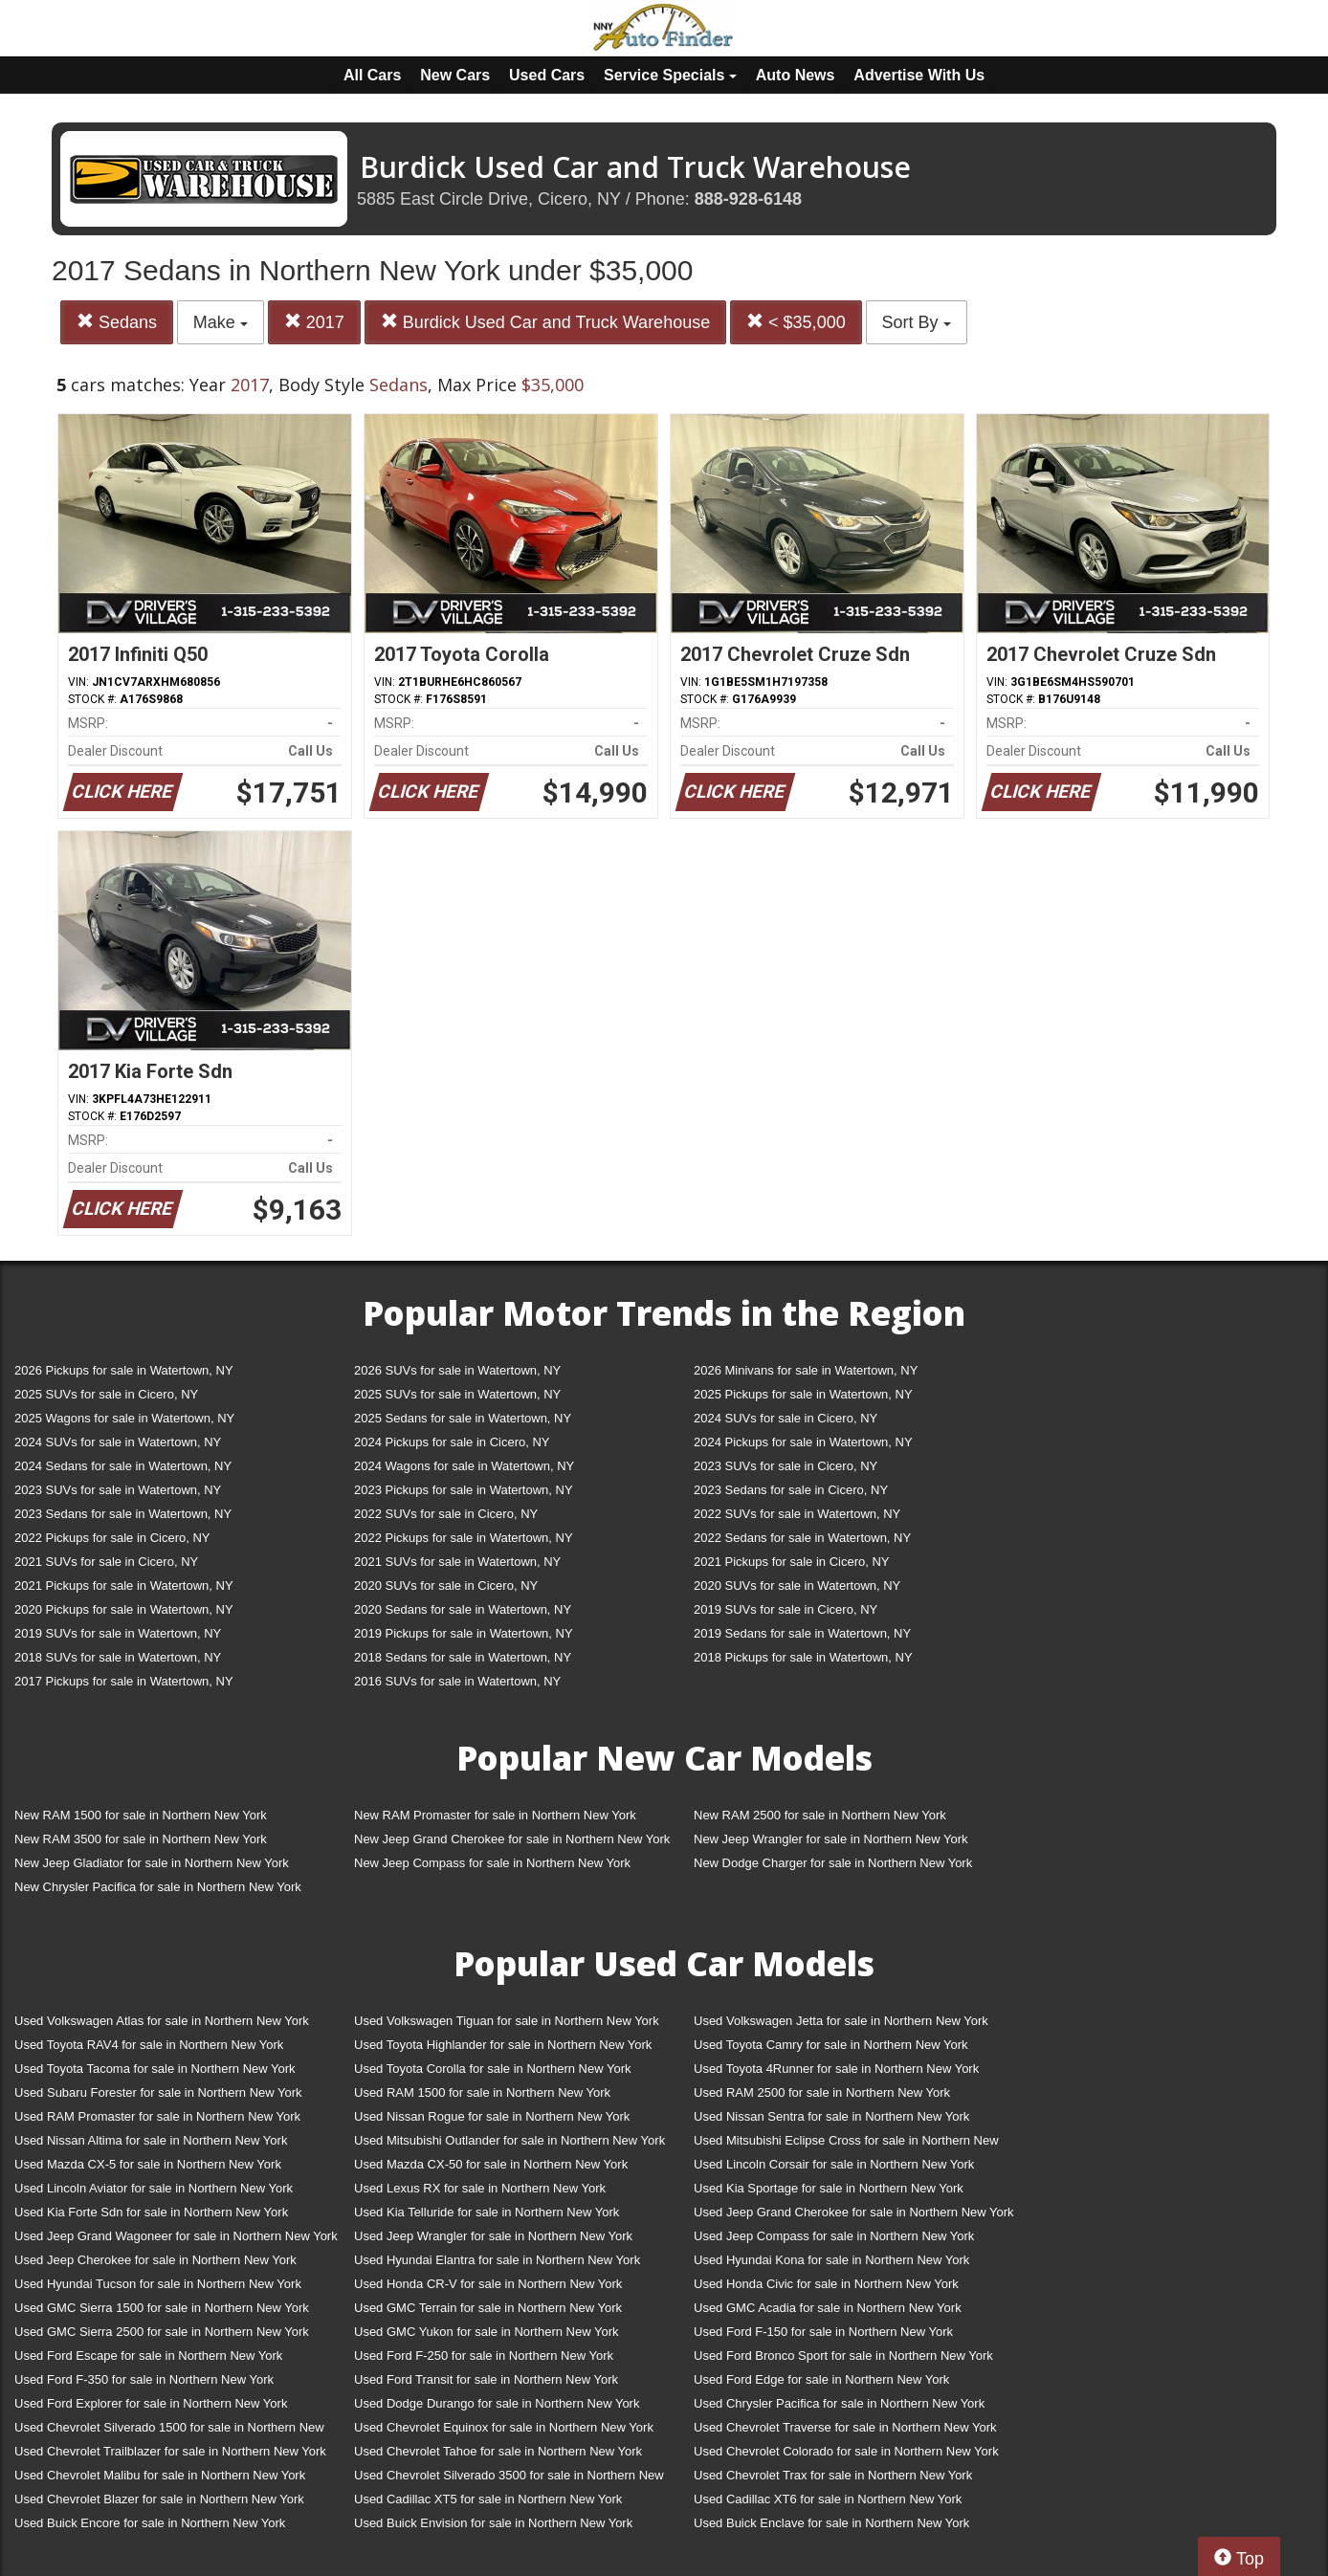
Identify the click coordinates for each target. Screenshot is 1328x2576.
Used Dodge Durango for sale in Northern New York (496, 2403)
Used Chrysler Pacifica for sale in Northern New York (839, 2403)
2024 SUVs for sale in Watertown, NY (117, 1442)
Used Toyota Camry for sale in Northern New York (831, 2044)
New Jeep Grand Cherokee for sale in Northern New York (512, 1839)
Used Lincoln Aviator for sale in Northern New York (153, 2188)
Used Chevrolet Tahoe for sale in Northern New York (498, 2451)
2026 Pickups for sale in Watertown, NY (123, 1370)
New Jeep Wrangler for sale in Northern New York (831, 1839)
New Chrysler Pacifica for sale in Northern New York (157, 1887)
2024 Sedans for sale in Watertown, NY (123, 1466)
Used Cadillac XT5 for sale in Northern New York (488, 2499)
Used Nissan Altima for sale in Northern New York (150, 2140)
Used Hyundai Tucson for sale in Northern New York (157, 2284)
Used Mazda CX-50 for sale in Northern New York (491, 2164)
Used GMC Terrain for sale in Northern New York (488, 2308)
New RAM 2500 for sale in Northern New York (820, 1815)
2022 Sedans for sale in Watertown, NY (802, 1537)
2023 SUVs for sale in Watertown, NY (117, 1490)
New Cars (455, 75)
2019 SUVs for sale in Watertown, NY (117, 1633)
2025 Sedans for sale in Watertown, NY (462, 1418)
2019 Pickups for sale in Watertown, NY (463, 1633)
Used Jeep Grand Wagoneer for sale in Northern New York (176, 2236)
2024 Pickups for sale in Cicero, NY (451, 1442)
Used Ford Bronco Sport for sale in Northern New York (843, 2355)
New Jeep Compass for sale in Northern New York (492, 1863)
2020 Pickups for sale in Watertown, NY (123, 1609)
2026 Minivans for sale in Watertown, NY (806, 1370)
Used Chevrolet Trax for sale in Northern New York (833, 2475)
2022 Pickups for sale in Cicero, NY (112, 1537)
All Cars (372, 75)
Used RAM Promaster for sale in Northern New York (157, 2116)
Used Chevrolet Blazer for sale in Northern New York (159, 2499)
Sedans (117, 322)
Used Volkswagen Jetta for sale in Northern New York (841, 2021)
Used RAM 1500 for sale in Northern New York (482, 2092)
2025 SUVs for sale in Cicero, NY (106, 1394)
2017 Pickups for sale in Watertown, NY (123, 1681)
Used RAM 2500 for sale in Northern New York (822, 2092)
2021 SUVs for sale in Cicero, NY (106, 1561)
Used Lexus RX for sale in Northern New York (480, 2188)
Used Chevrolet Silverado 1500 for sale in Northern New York (169, 2431)
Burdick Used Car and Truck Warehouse (545, 322)
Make (220, 322)
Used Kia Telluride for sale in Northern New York (486, 2212)
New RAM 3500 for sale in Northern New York (140, 1839)
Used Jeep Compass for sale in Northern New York (834, 2236)
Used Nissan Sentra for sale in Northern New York (831, 2116)
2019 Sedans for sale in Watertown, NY (802, 1633)
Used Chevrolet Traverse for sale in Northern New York (845, 2427)
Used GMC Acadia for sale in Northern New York (828, 2308)
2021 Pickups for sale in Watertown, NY (123, 1585)
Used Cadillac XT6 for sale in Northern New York (828, 2499)
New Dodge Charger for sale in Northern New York (833, 1863)
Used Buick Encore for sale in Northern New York (149, 2523)
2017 (314, 322)
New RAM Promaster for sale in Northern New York (495, 1815)
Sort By (916, 322)
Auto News (795, 75)
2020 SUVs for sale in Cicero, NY (446, 1585)
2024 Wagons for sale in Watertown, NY (464, 1466)
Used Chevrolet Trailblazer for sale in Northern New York (170, 2451)
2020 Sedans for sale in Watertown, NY (462, 1609)
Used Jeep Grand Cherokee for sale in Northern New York (854, 2212)
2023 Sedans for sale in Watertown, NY (123, 1514)
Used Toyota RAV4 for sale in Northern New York (148, 2044)
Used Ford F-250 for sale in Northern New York (483, 2355)
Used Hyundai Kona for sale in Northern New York (831, 2260)
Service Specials (670, 75)
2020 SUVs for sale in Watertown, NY (797, 1585)
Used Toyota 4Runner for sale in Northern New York (836, 2068)
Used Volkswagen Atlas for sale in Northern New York (161, 2021)
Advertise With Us (919, 75)
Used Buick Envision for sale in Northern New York (493, 2523)
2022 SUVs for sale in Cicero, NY (446, 1514)
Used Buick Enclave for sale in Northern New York (831, 2523)
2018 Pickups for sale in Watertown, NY (803, 1657)
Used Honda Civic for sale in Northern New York (826, 2284)
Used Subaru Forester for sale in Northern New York (158, 2092)
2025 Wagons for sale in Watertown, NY (124, 1418)
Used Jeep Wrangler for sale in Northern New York (493, 2236)
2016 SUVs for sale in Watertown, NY (457, 1681)
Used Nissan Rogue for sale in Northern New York (492, 2116)
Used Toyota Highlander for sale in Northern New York (503, 2044)
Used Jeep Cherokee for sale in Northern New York (155, 2260)
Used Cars (547, 75)
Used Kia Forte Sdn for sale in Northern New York (151, 2212)
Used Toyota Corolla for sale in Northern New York (492, 2068)
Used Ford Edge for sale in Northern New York (821, 2379)
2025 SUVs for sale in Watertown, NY (457, 1394)
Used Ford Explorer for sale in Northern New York (150, 2403)
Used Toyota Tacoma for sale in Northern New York (155, 2068)
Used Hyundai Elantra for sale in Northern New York (497, 2260)
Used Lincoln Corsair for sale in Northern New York (834, 2164)
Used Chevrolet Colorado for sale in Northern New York (846, 2451)
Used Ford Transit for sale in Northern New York (486, 2379)
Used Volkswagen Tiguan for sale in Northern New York (506, 2021)
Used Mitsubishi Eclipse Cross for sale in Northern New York (846, 2144)
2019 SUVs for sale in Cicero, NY (785, 1609)
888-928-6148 (748, 199)
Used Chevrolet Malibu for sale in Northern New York (159, 2475)
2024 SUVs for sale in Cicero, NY (785, 1418)
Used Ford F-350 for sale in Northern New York (144, 2379)
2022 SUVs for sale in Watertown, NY (797, 1514)
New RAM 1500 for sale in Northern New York (140, 1815)
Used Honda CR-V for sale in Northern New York (488, 2284)
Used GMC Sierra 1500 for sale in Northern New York (161, 2308)
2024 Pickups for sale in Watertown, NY (803, 1442)
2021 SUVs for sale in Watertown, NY (457, 1561)
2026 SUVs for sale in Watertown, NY (457, 1370)
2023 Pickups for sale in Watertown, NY (463, 1490)
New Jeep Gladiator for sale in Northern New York (151, 1863)
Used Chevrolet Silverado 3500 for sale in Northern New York (509, 2479)
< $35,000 (796, 322)
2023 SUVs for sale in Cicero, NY (785, 1466)
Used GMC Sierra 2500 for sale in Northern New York (161, 2331)
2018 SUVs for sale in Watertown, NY (117, 1657)
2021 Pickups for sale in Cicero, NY (791, 1561)
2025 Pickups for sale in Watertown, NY (803, 1394)
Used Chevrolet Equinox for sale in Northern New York (503, 2427)
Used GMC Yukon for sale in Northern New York (486, 2331)
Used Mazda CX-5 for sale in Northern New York (147, 2164)
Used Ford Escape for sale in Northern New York (148, 2355)
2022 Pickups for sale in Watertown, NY (463, 1537)
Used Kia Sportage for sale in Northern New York (828, 2188)
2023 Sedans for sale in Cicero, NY (791, 1490)
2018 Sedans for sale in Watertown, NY (462, 1657)
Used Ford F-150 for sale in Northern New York (823, 2331)
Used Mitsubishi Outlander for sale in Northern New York (509, 2140)
